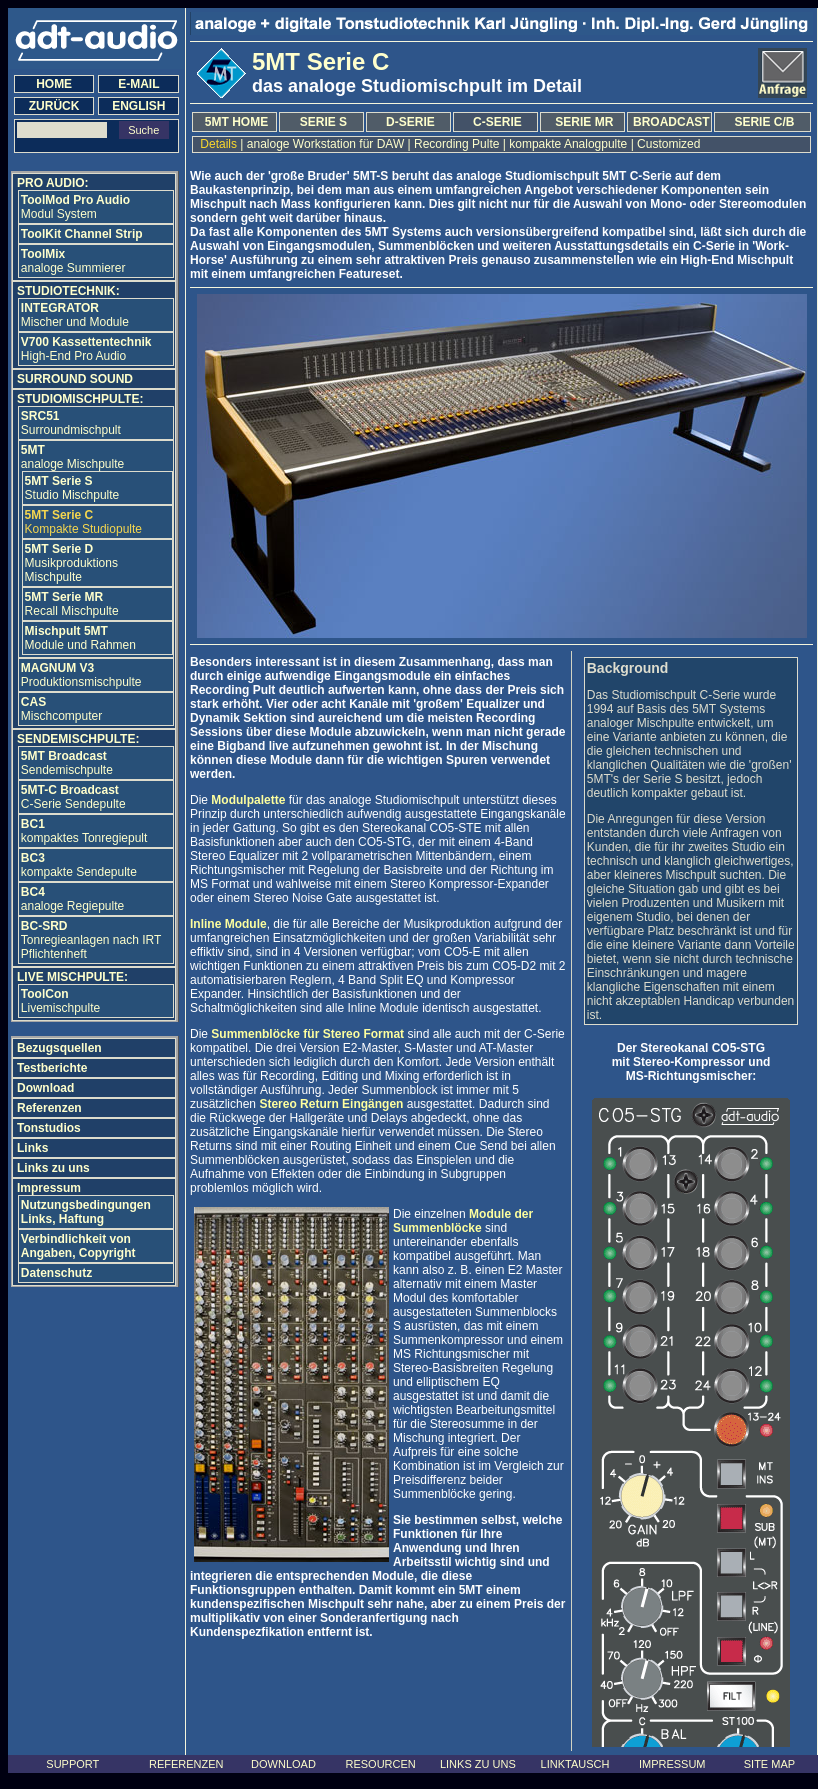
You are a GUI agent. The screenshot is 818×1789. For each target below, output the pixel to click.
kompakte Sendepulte (79, 865)
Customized (669, 144)
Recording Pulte (457, 144)
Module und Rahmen (80, 638)
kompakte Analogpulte (568, 144)
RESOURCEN (381, 1764)
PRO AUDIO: (53, 183)
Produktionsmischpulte (81, 675)
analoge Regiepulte (72, 899)
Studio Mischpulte (72, 488)
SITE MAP (769, 1764)
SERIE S (323, 122)
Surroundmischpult (71, 423)
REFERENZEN (186, 1764)
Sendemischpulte (67, 763)
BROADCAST (671, 122)
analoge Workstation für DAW (325, 144)
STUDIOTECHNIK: (68, 291)
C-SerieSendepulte (73, 797)
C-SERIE (497, 122)
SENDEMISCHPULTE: (78, 739)
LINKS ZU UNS (478, 1764)
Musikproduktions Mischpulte (71, 563)
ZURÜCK (54, 106)
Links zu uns (53, 1168)
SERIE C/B (764, 122)
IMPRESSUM (672, 1764)
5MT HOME (236, 122)
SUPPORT (72, 1764)
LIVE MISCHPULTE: (72, 977)
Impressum (49, 1188)
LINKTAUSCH (575, 1764)
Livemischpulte (60, 1001)
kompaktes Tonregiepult (84, 831)
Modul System (75, 207)
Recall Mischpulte (72, 604)
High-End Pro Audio (86, 349)
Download (45, 1088)
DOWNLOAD (283, 1764)
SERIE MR (584, 122)
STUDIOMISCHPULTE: (80, 399)
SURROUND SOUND (75, 379)
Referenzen (49, 1108)
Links (32, 1148)
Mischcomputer (61, 709)
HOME (54, 84)
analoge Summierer (73, 261)
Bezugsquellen (59, 1048)
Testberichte (52, 1068)
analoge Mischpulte (72, 457)
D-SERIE (410, 122)
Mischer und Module (75, 315)
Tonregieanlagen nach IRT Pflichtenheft (91, 940)
